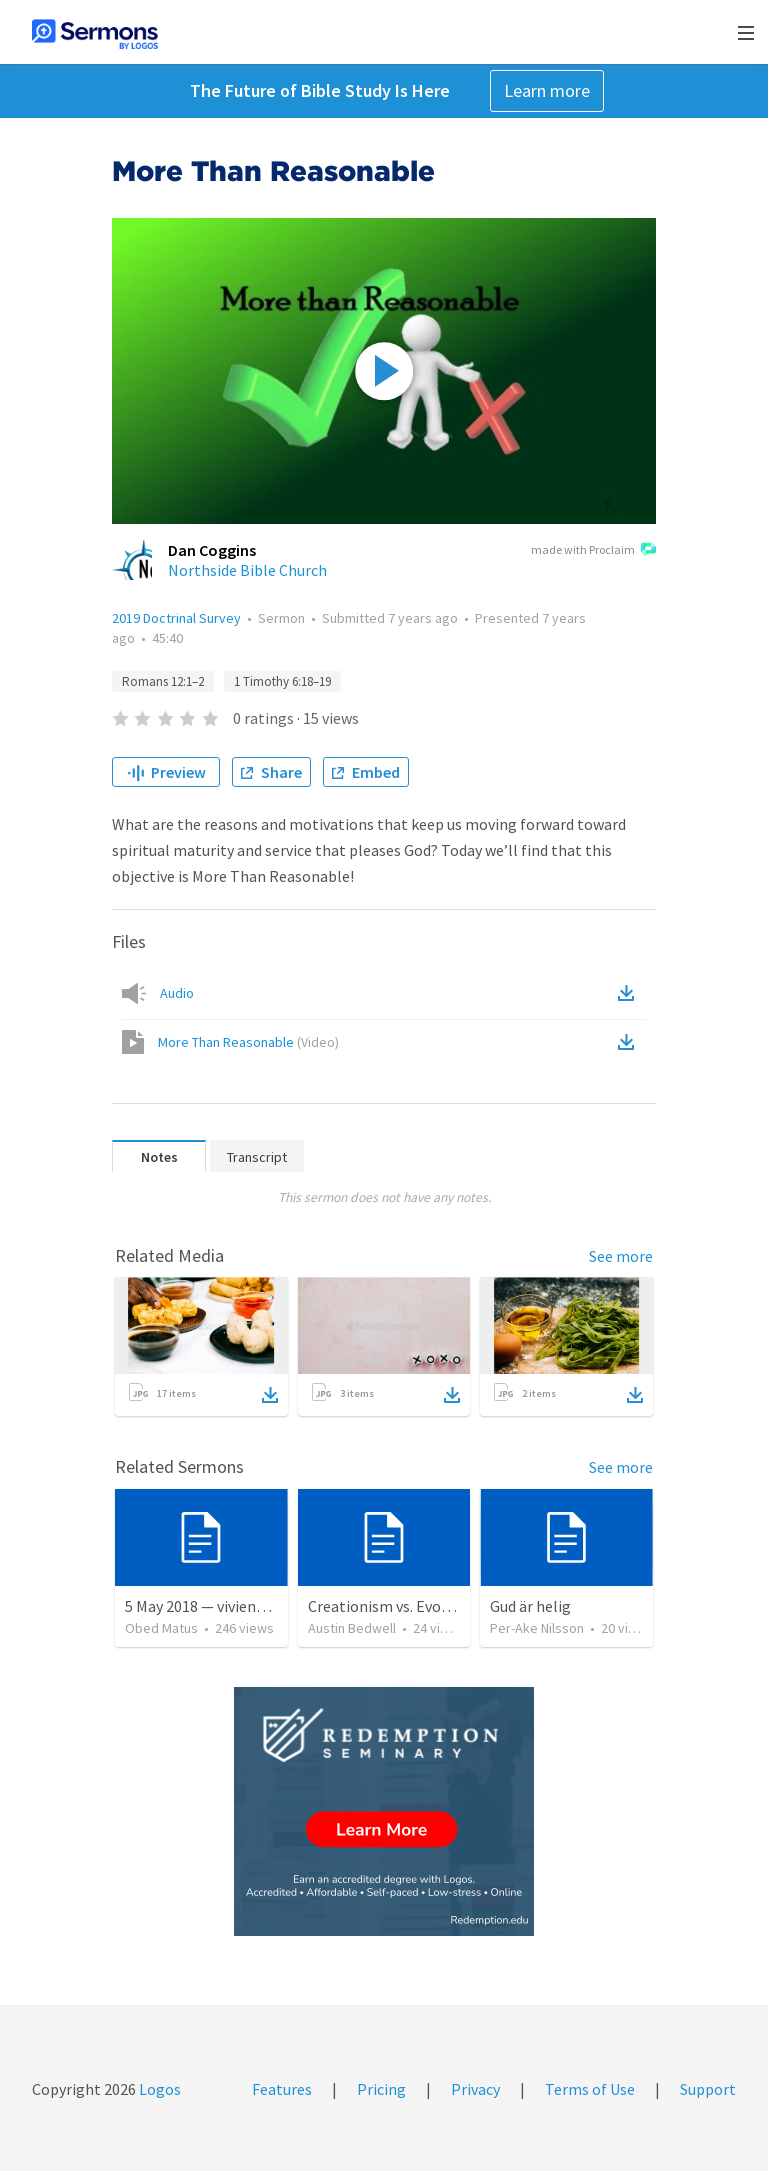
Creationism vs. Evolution (395, 1606)
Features (282, 2089)
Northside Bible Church (247, 570)
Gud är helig (530, 1606)
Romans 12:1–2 (163, 681)
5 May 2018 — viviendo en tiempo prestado (268, 1606)
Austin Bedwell (352, 1628)
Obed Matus (161, 1628)
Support (708, 2089)
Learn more (547, 90)
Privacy (475, 2089)
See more (621, 1256)
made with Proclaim (593, 551)
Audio (177, 993)
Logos (158, 2089)
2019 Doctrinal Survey (176, 618)
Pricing (381, 2089)
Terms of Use (590, 2089)
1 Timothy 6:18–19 (282, 681)
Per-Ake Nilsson (537, 1628)
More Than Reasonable (248, 1042)
